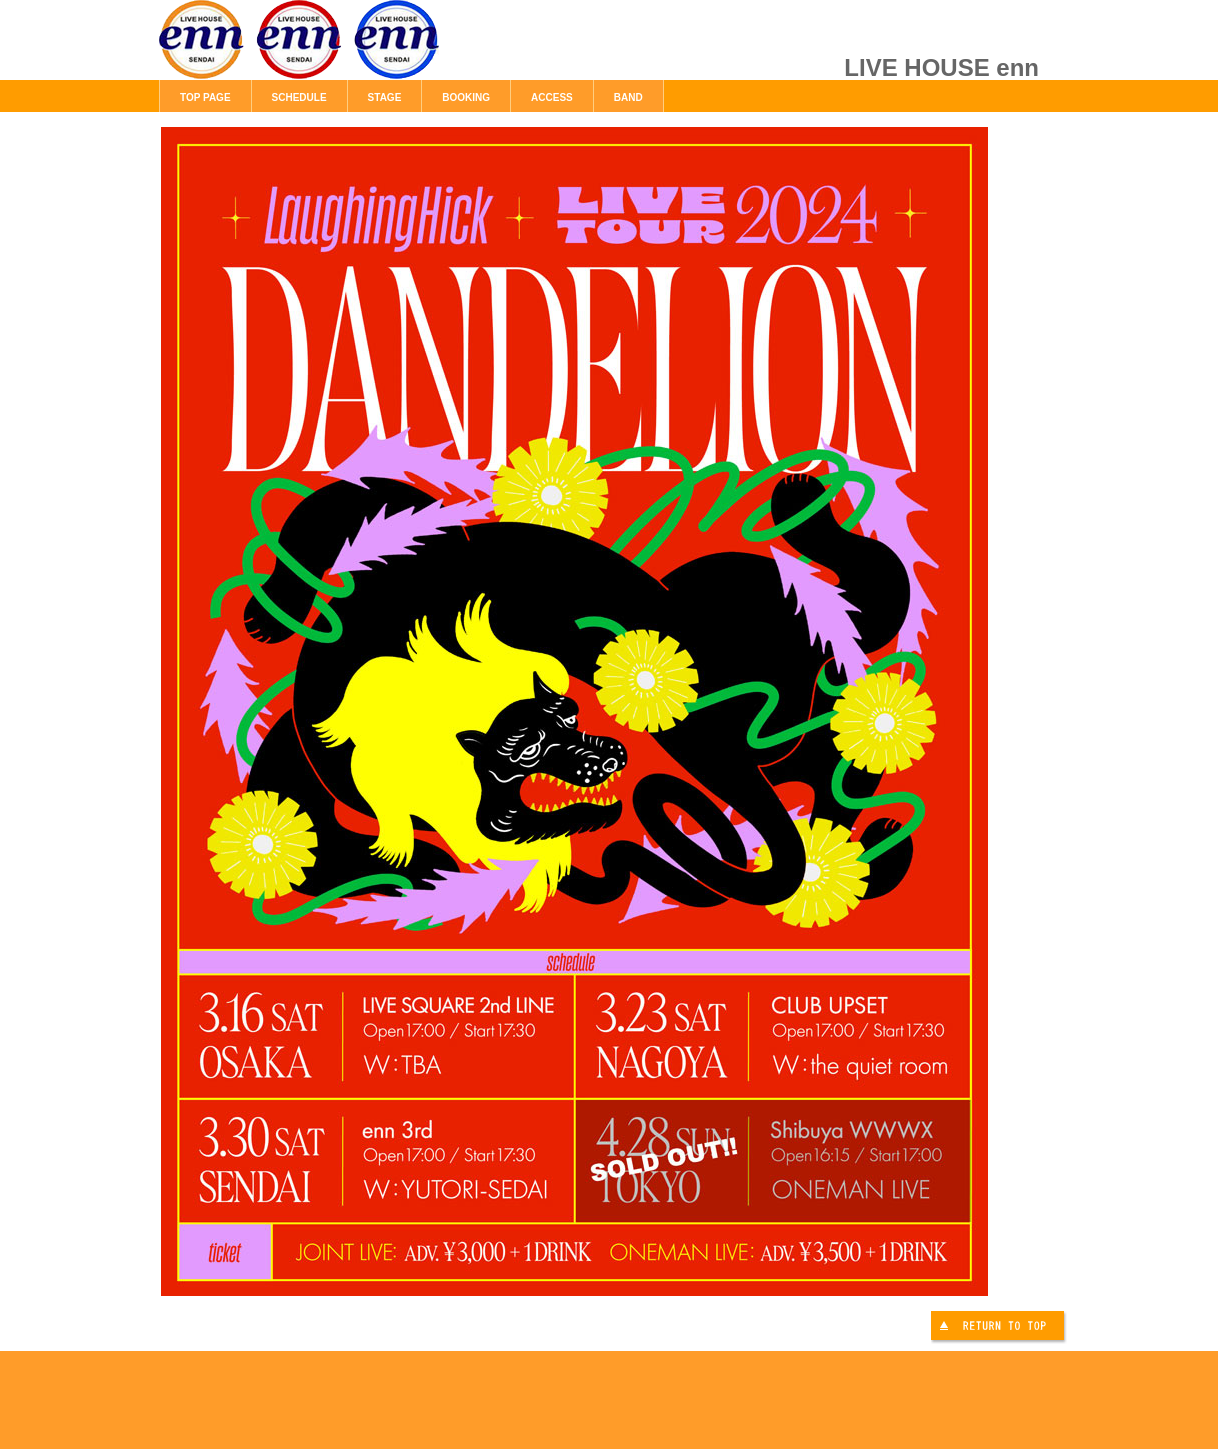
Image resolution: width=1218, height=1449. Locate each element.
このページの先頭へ (1000, 1328)
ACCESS (552, 97)
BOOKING (466, 97)
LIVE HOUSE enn (384, 50)
